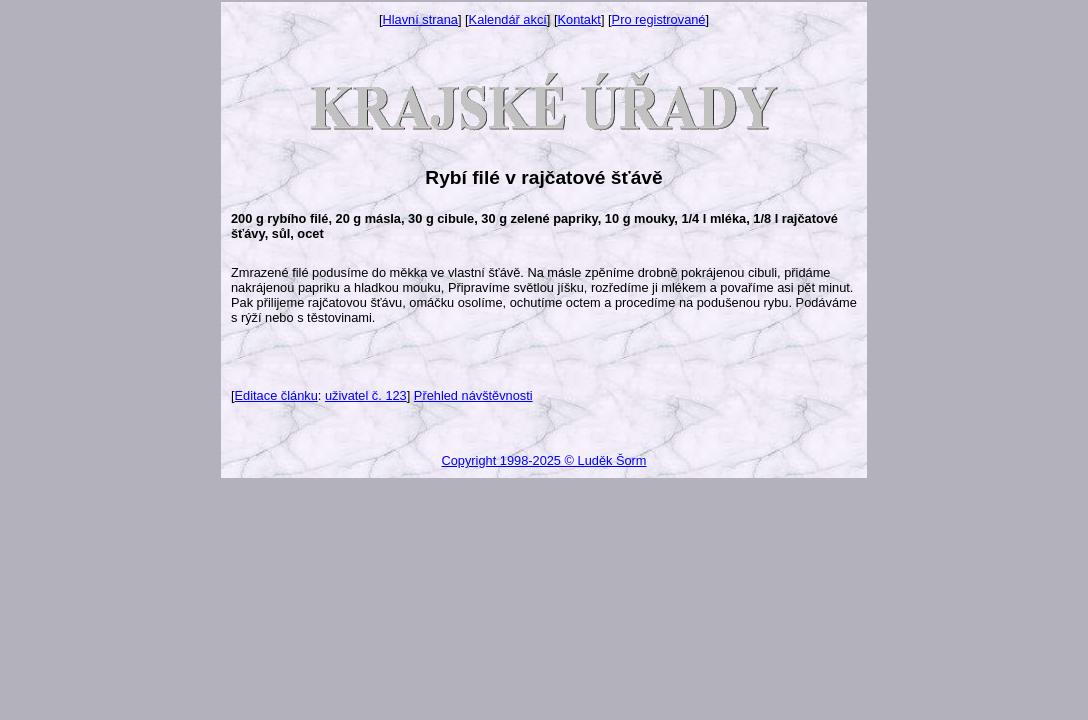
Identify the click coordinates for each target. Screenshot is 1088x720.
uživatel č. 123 (366, 395)
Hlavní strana (420, 19)
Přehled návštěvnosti (473, 395)
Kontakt (579, 19)
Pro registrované (659, 19)
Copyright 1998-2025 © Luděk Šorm (543, 460)
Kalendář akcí (508, 19)
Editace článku (276, 395)
